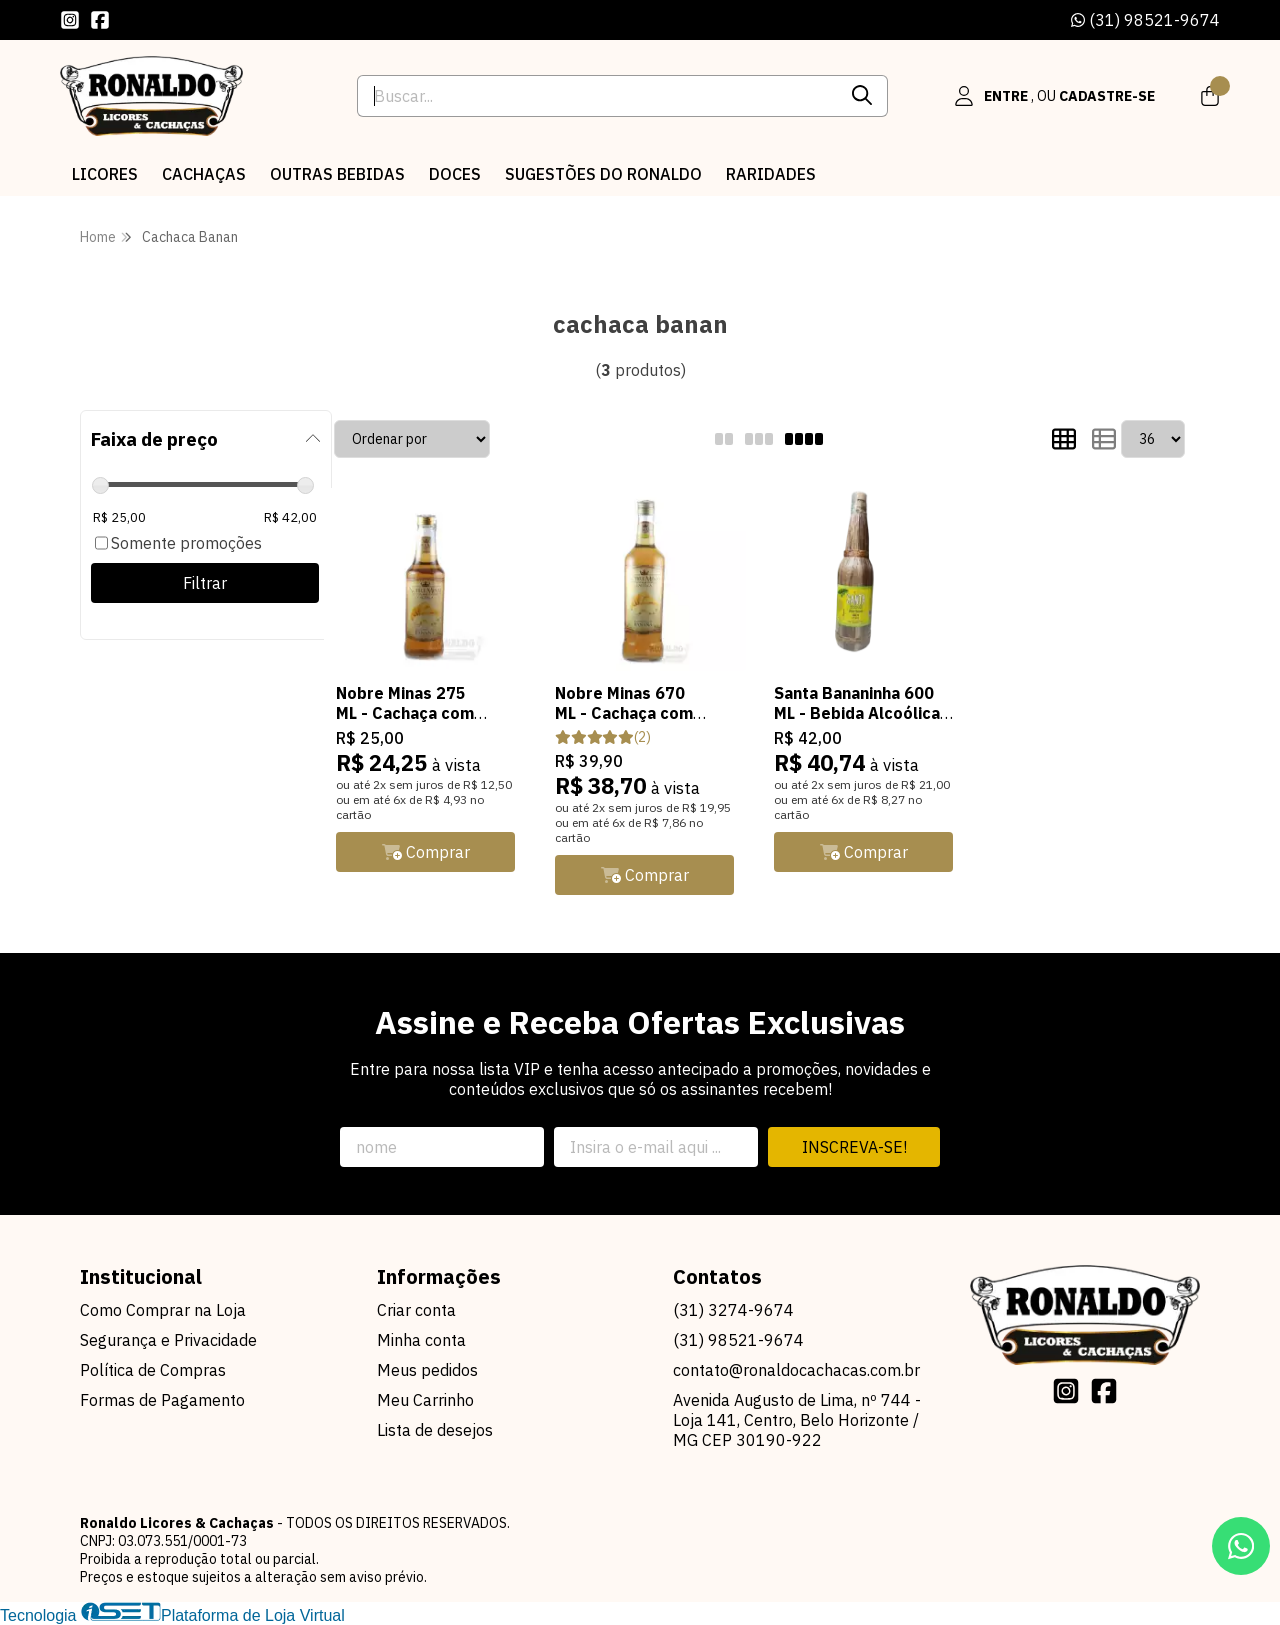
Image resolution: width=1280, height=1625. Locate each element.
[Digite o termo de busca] (597, 96)
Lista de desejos (435, 1430)
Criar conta (416, 1310)
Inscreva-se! (854, 1147)
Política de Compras (153, 1370)
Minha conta (421, 1340)
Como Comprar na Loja (163, 1310)
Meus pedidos (427, 1370)
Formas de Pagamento (162, 1400)
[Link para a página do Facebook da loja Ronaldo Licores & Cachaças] (100, 20)
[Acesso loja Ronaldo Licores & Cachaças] (1054, 96)
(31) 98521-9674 (1145, 20)
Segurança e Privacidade (168, 1340)
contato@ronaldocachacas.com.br (796, 1370)
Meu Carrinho (425, 1400)
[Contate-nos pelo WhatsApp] (1241, 1546)
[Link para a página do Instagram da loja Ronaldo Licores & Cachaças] (70, 20)
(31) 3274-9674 (733, 1310)
